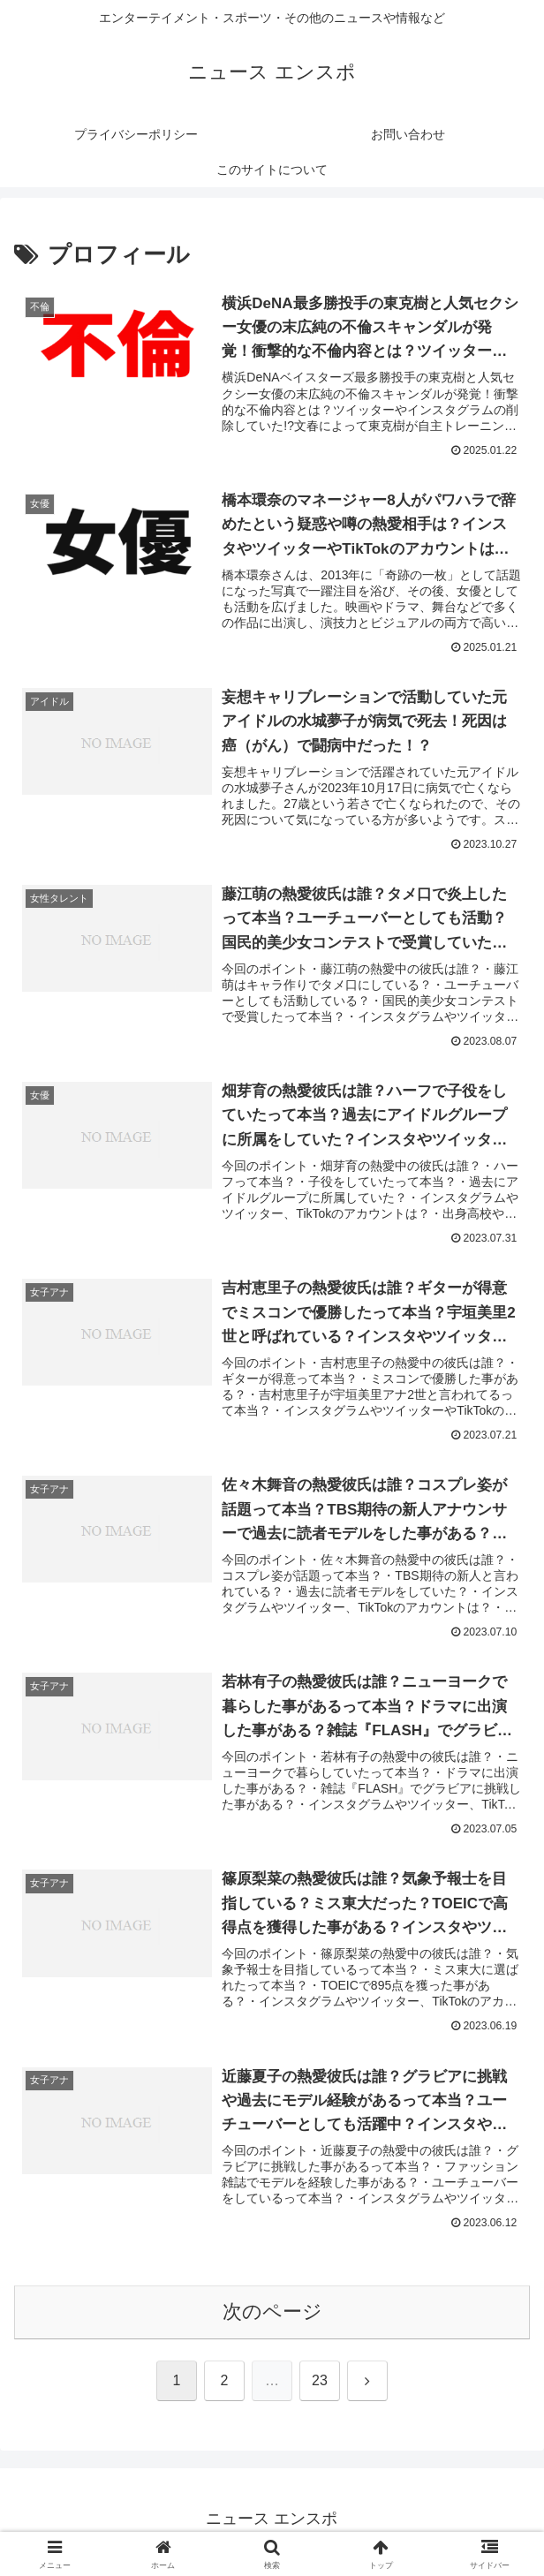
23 (320, 2386)
